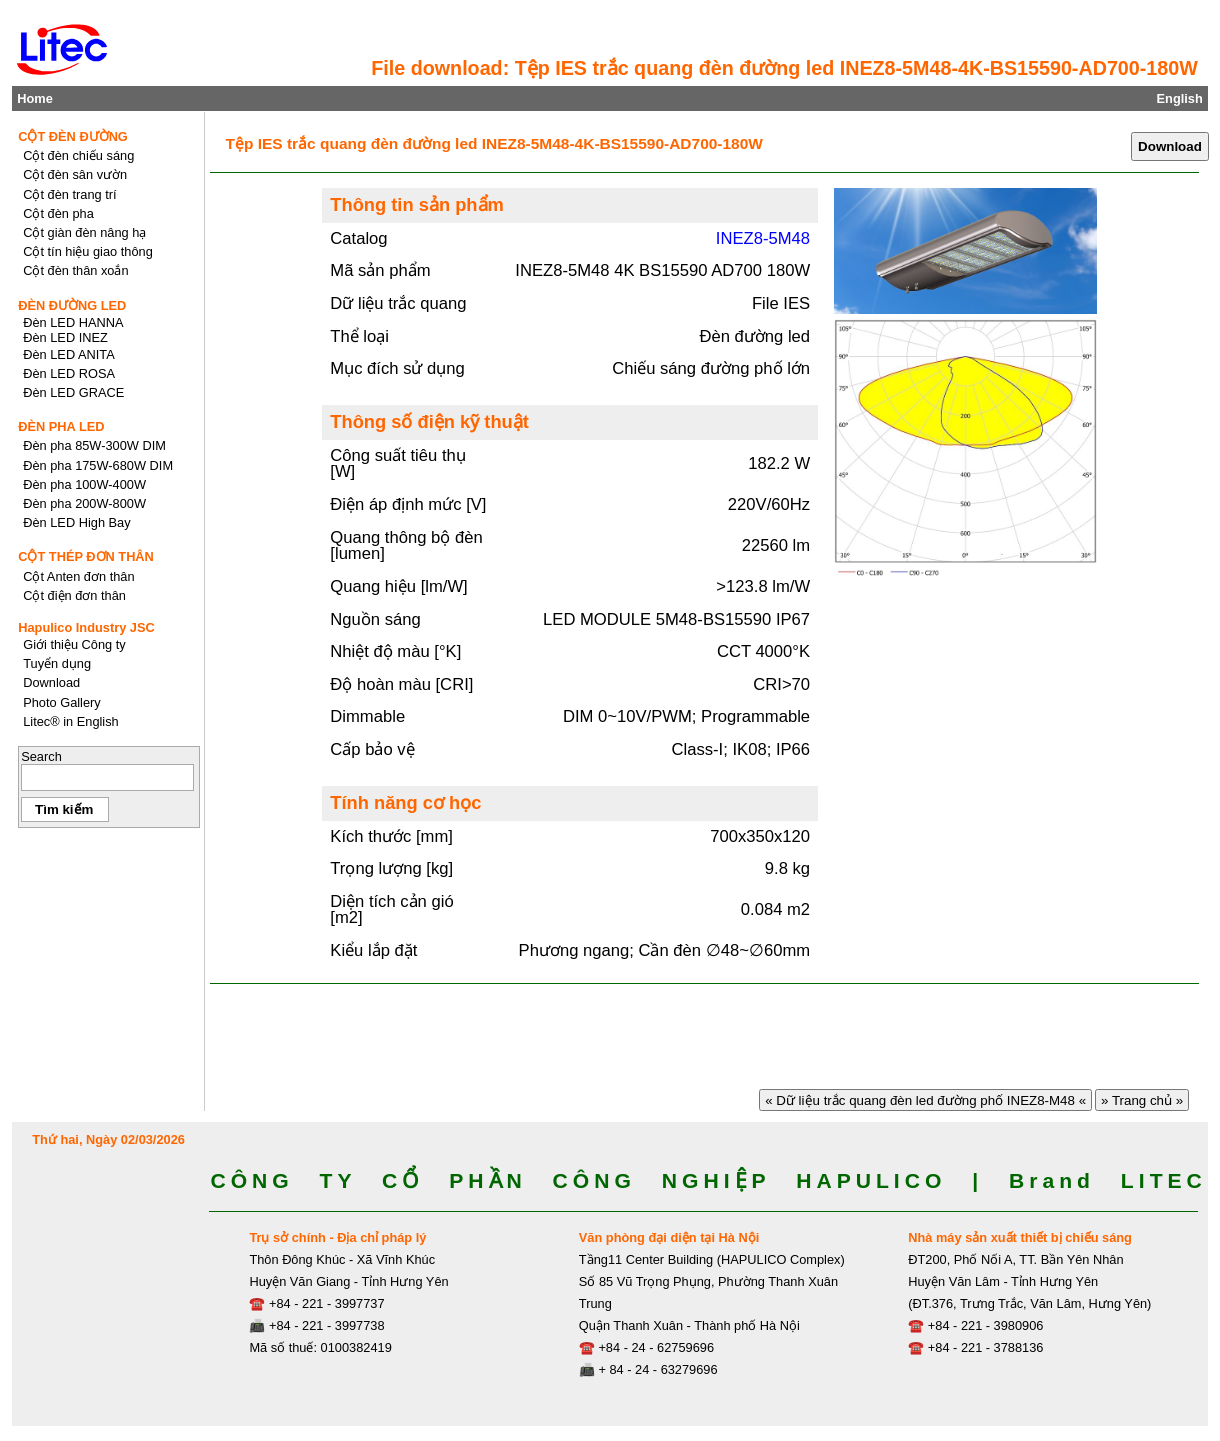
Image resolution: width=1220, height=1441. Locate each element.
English (1180, 98)
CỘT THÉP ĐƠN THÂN (86, 556)
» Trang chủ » (1142, 1100)
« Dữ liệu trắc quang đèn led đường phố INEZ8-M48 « (925, 1100)
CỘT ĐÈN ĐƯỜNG (73, 136)
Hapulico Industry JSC (86, 627)
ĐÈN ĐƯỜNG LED (72, 305)
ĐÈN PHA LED (61, 426)
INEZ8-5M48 (763, 238)
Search (41, 756)
